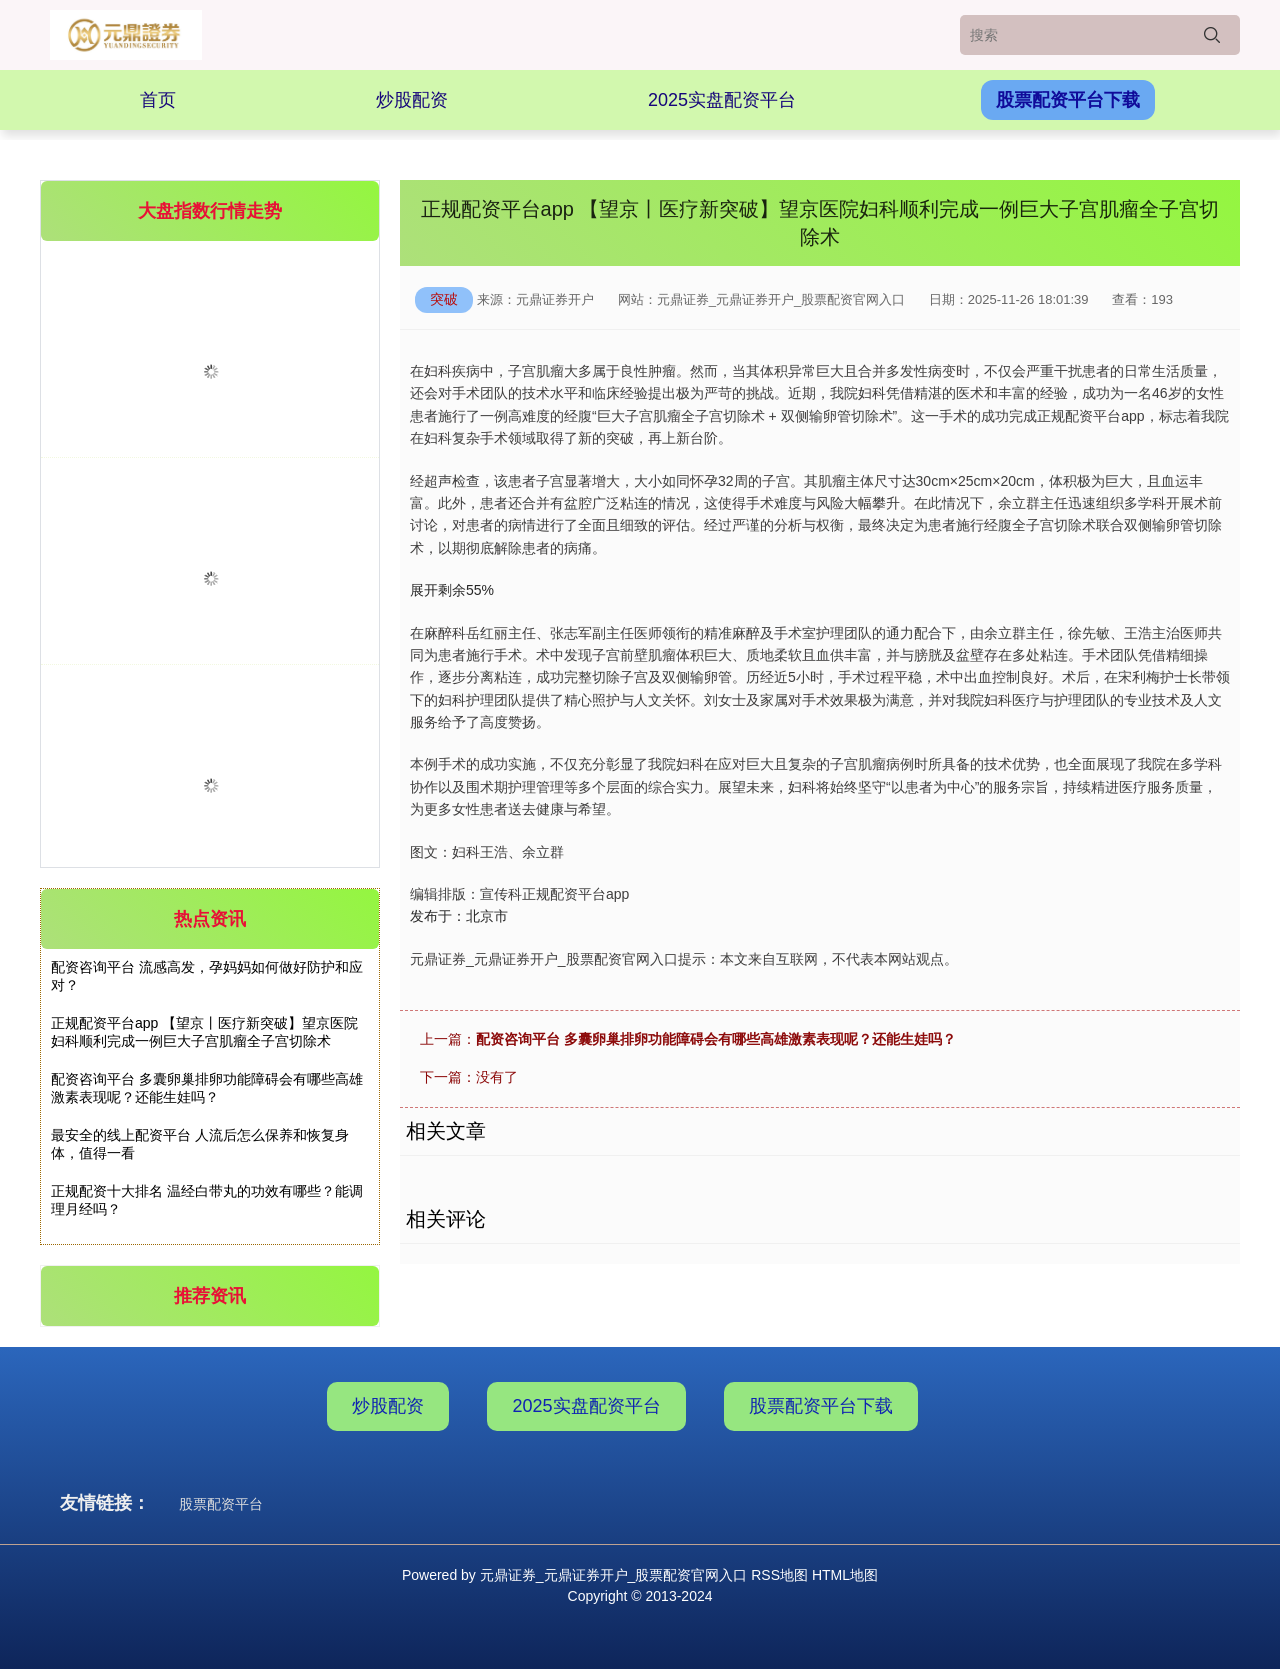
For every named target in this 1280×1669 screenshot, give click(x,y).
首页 (158, 100)
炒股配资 (412, 100)
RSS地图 (779, 1575)
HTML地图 (845, 1575)
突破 (444, 299)
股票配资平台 (221, 1504)
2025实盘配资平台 (722, 100)
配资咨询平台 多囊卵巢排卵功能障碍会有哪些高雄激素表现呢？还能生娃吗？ (716, 1039)
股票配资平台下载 (1068, 100)
